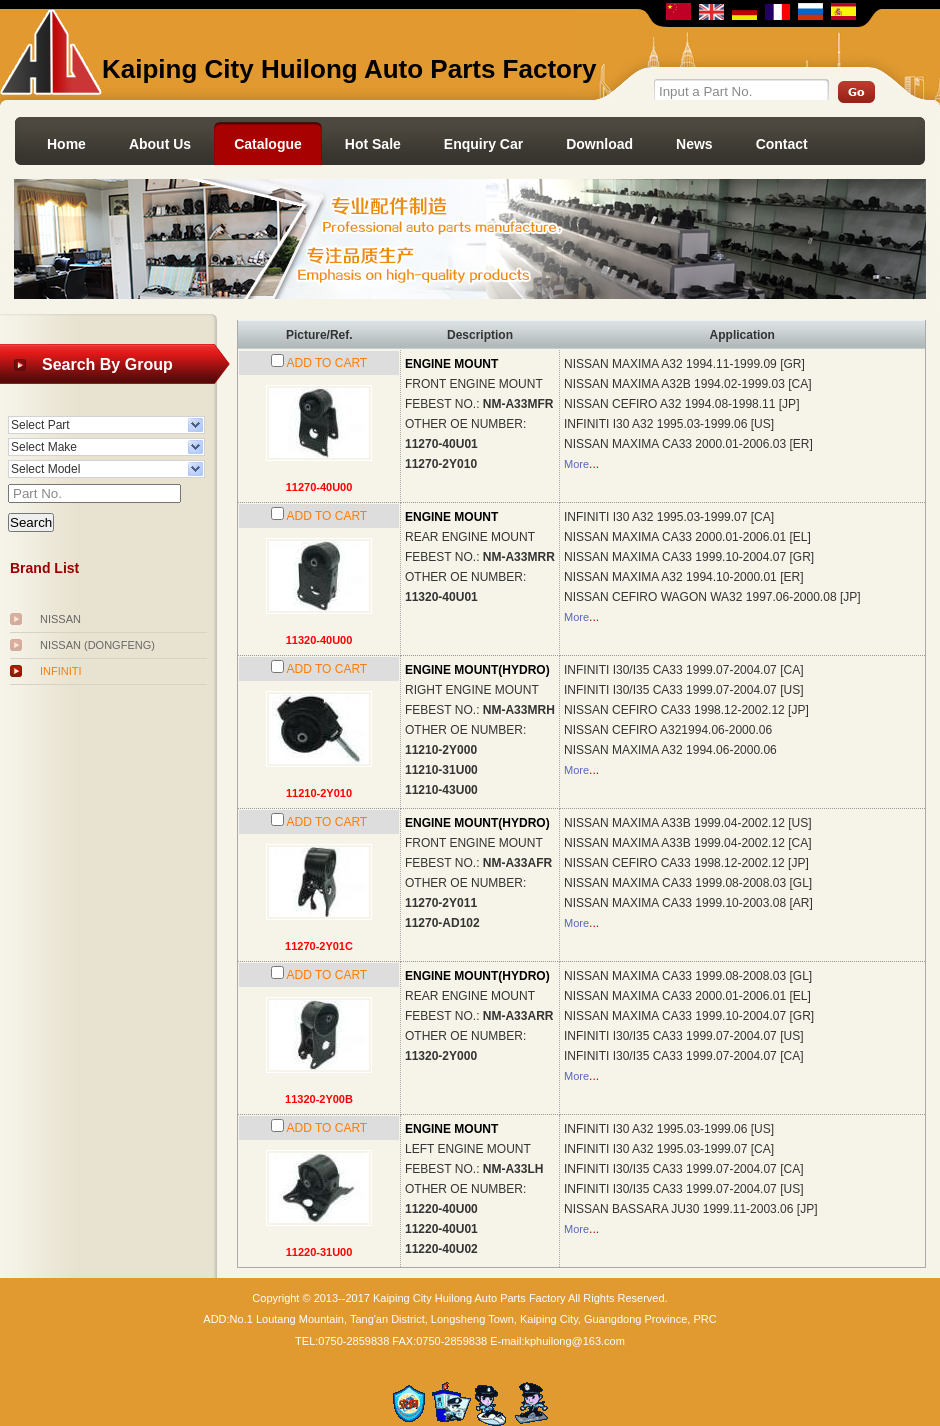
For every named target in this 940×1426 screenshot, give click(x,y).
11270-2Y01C (319, 946)
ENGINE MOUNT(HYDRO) (477, 670)
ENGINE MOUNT (451, 364)
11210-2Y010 (319, 793)
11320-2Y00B (319, 1099)
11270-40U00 (319, 487)
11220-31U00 (319, 1252)
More (576, 464)
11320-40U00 (319, 640)
